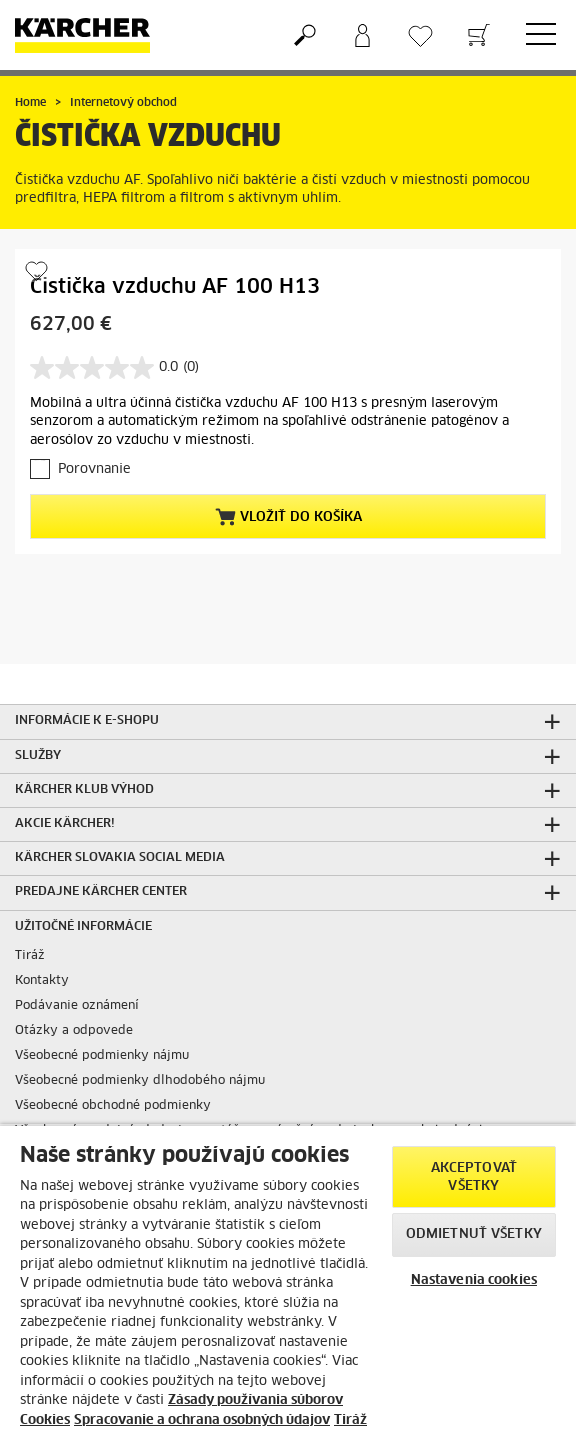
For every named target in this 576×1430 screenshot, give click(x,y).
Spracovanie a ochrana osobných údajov (202, 1420)
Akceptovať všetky (474, 1177)
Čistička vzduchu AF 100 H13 (175, 287)
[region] (288, 1277)
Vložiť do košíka (288, 517)
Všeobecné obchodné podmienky (113, 1106)
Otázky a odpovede (74, 1031)
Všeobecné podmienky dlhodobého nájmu (140, 1081)
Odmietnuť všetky (474, 1234)
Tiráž (30, 956)
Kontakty (42, 981)
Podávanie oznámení (77, 1006)
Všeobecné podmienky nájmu (102, 1056)
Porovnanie (94, 469)
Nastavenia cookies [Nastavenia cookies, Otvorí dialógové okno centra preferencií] (474, 1280)
